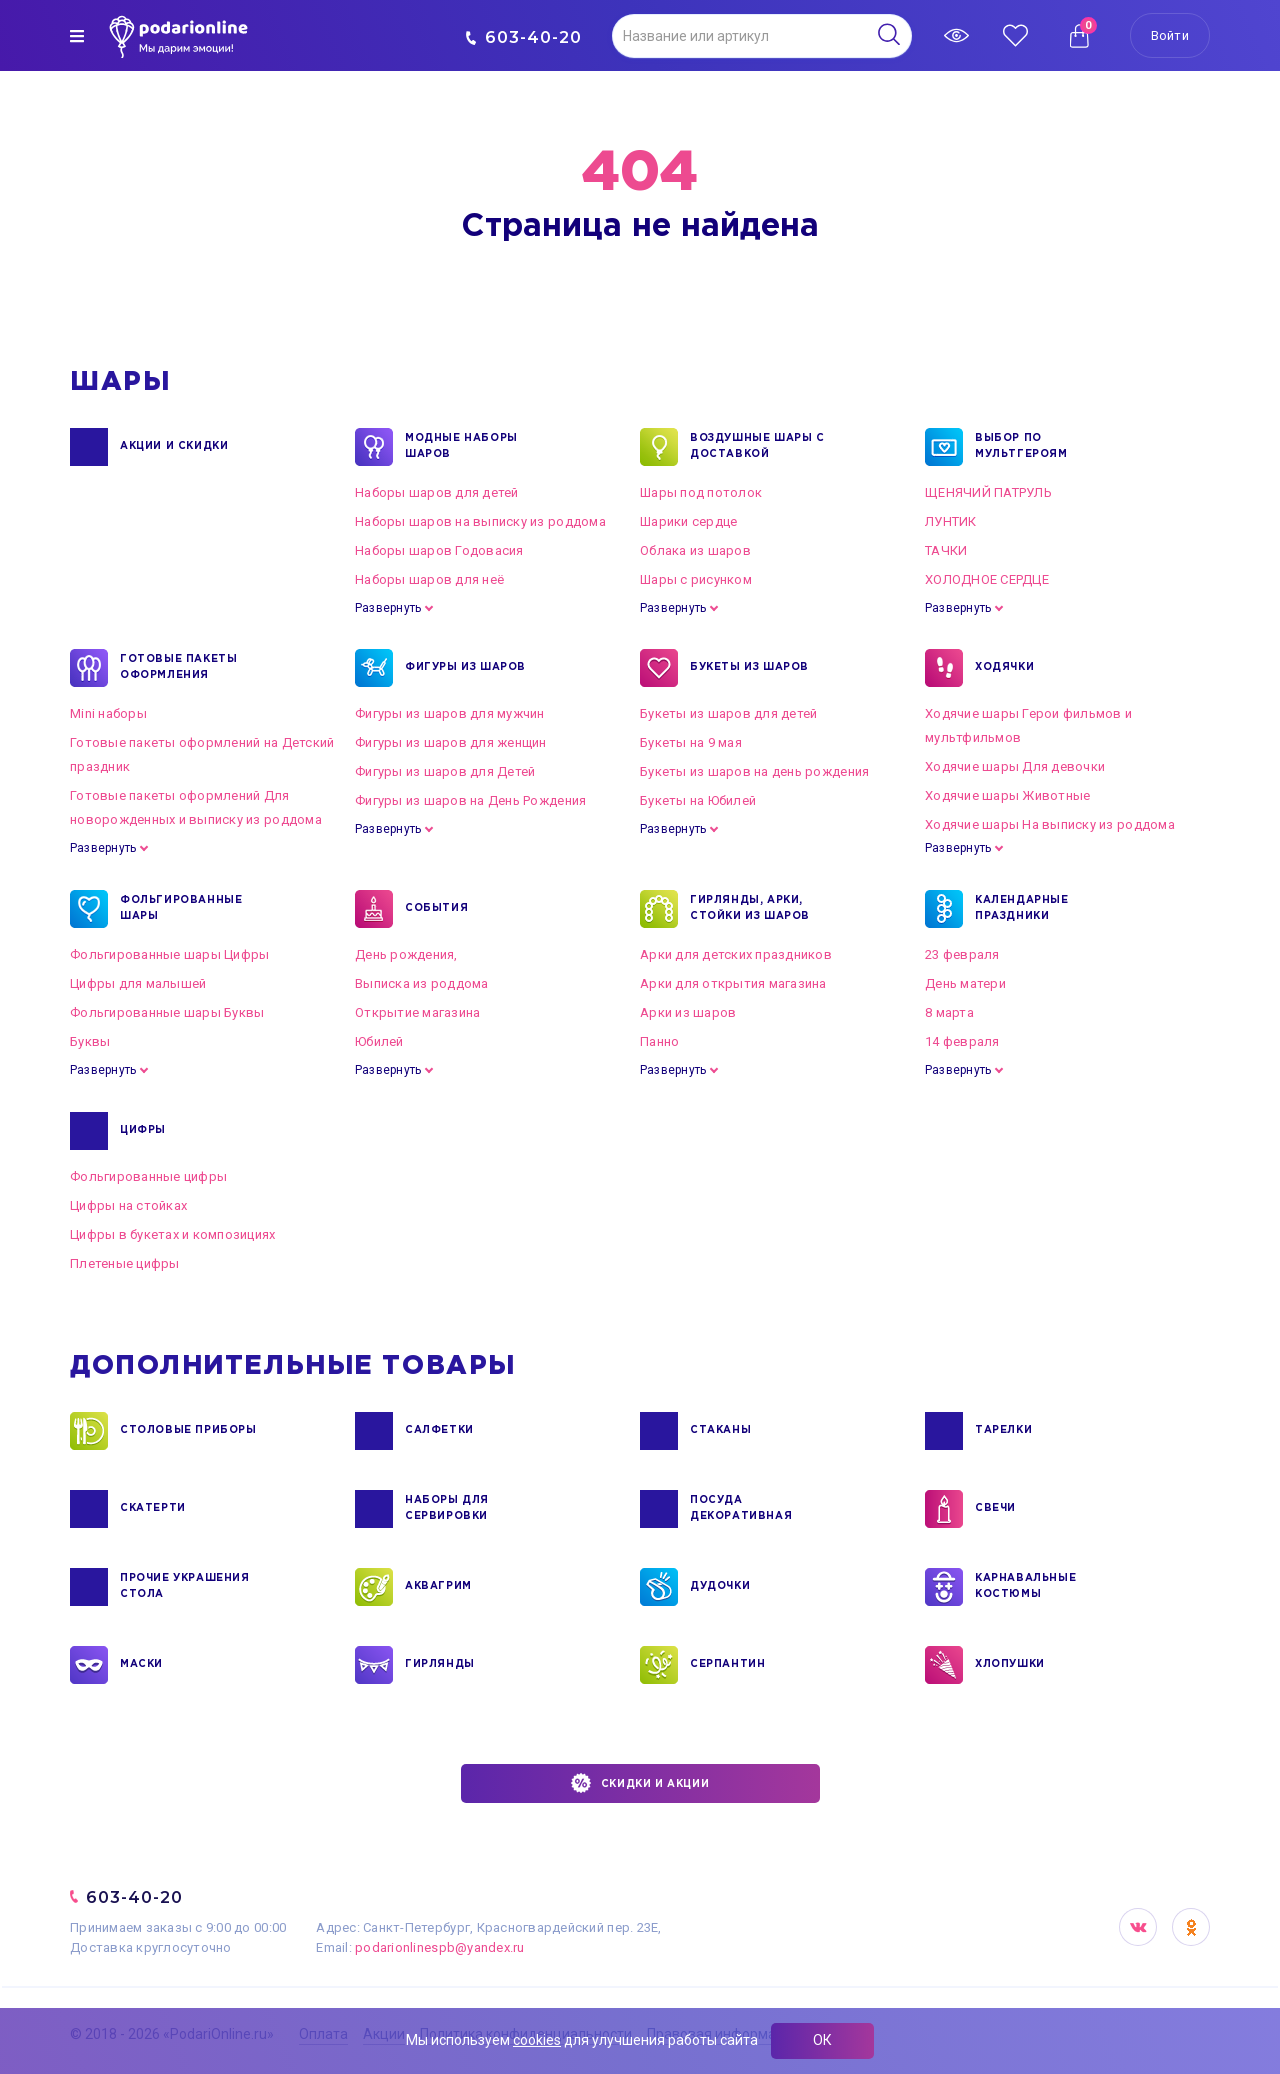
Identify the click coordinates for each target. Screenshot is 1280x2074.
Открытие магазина (417, 1012)
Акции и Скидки (174, 447)
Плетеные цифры (125, 1263)
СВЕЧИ (995, 1509)
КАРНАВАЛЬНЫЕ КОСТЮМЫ (1025, 1587)
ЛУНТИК (951, 521)
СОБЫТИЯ (436, 909)
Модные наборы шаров (461, 447)
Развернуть (388, 608)
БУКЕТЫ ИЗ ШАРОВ (749, 668)
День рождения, (406, 954)
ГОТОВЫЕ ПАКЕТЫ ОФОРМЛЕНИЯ (178, 668)
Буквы (90, 1041)
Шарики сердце (688, 521)
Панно (659, 1041)
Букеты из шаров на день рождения (754, 771)
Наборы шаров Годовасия (439, 550)
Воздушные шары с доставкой (757, 447)
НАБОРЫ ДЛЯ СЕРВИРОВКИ (447, 1509)
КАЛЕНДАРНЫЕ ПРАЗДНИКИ (1022, 909)
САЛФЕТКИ (439, 1431)
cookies (537, 2040)
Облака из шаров (695, 550)
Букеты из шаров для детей (729, 713)
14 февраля (962, 1041)
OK (1191, 1927)
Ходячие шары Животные (1007, 795)
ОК (822, 2040)
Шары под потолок (701, 492)
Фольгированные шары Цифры (170, 954)
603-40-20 (523, 37)
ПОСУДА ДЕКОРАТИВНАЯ (741, 1509)
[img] (77, 36)
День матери (965, 983)
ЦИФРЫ (143, 1131)
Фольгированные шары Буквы (167, 1012)
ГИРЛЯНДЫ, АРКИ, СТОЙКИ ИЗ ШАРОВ (750, 909)
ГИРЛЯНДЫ (440, 1665)
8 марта (949, 1012)
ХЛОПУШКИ (1010, 1665)
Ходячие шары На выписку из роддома (1050, 824)
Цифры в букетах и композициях (173, 1234)
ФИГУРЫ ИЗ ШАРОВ (465, 668)
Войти (1170, 35)
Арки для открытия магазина (733, 983)
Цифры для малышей (138, 983)
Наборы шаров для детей (437, 492)
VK (1138, 1927)
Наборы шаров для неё (429, 579)
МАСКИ (141, 1665)
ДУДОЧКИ (720, 1587)
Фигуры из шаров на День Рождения (470, 800)
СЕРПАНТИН (727, 1665)
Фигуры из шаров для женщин (451, 742)
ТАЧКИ (946, 550)
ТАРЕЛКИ (1003, 1431)
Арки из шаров (688, 1012)
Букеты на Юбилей (698, 800)
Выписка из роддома (422, 983)
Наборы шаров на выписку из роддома (480, 521)
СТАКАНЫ (720, 1431)
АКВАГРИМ (438, 1587)
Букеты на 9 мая (691, 742)
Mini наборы (108, 713)
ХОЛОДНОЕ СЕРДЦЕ (987, 579)
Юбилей (379, 1041)
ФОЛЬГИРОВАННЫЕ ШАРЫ (181, 909)
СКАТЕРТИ (153, 1509)
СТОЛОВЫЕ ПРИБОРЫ (188, 1431)
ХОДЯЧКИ (1004, 668)
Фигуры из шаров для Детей (445, 771)
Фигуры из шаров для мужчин (450, 713)
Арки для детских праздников (736, 954)
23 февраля (962, 954)
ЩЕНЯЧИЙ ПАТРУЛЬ (988, 492)
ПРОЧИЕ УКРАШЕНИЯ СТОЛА (185, 1587)
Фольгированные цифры (148, 1176)
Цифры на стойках (128, 1205)
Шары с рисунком (696, 579)
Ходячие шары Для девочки (1015, 766)
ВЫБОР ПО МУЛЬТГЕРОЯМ (1021, 447)
